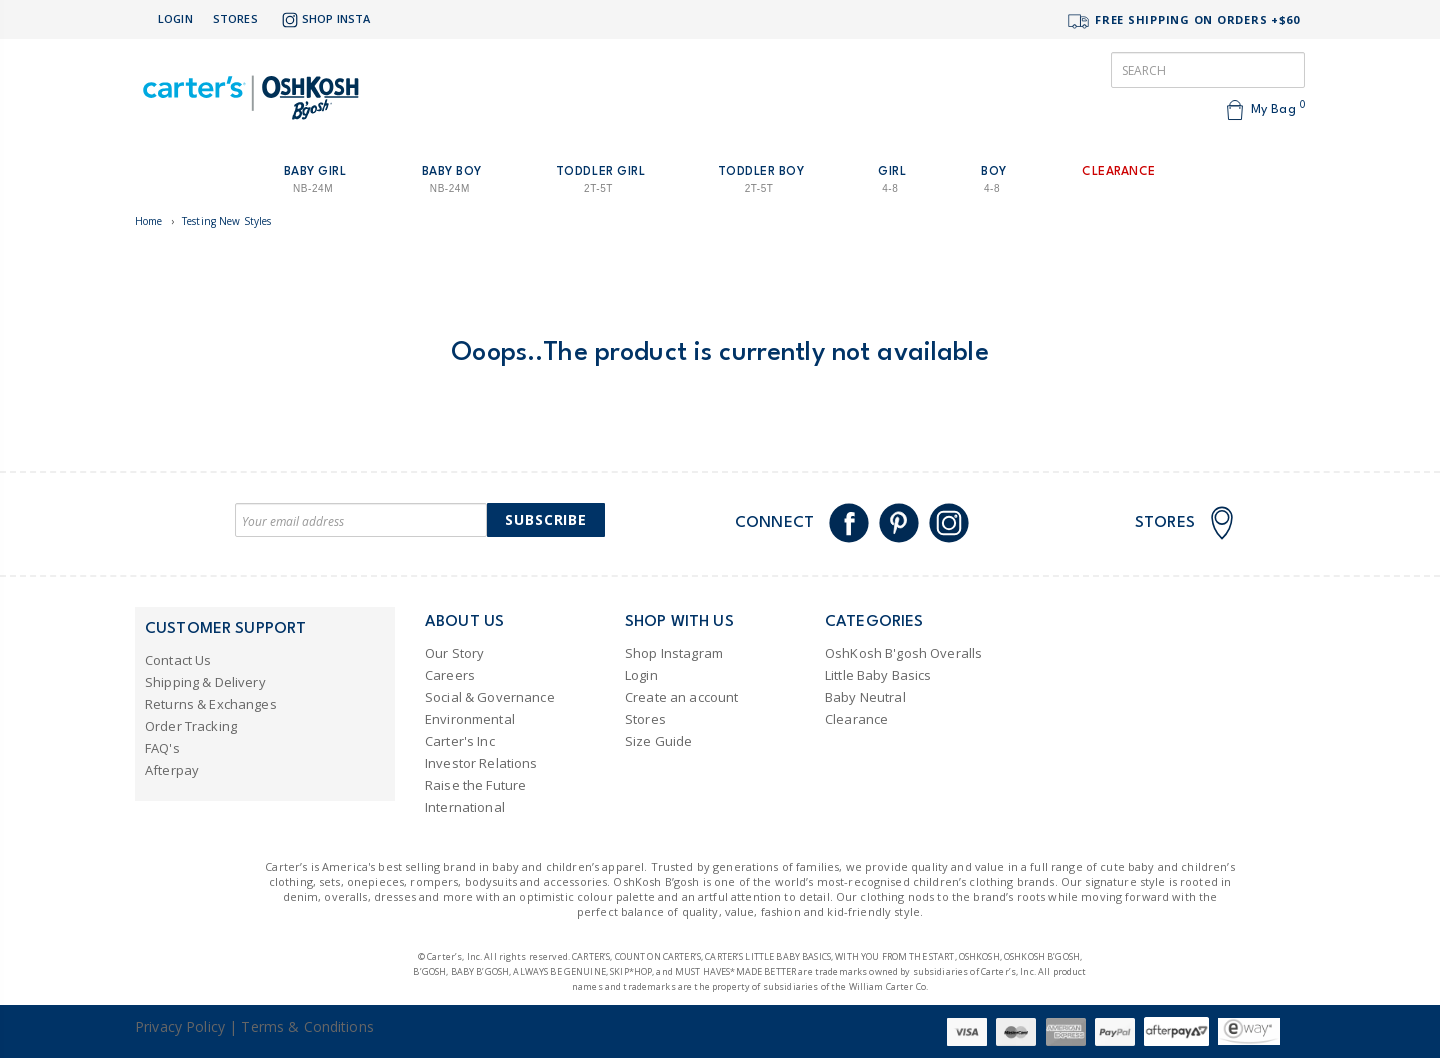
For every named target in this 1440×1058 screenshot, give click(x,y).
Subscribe (546, 519)
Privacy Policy (180, 1026)
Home (149, 221)
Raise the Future (475, 785)
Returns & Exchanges (211, 704)
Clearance (856, 719)
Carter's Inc (460, 741)
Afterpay (172, 770)
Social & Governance (490, 697)
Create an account (681, 697)
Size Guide (658, 741)
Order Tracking (191, 726)
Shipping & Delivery (205, 682)
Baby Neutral (865, 697)
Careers (450, 675)
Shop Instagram (674, 653)
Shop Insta (324, 20)
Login (175, 18)
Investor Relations (481, 763)
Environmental (470, 719)
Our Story (454, 653)
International (465, 807)
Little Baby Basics (878, 675)
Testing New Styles (227, 221)
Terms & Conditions (307, 1026)
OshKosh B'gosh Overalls (903, 653)
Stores (235, 18)
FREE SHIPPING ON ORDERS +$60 (1183, 21)
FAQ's (162, 748)
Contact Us (178, 660)
